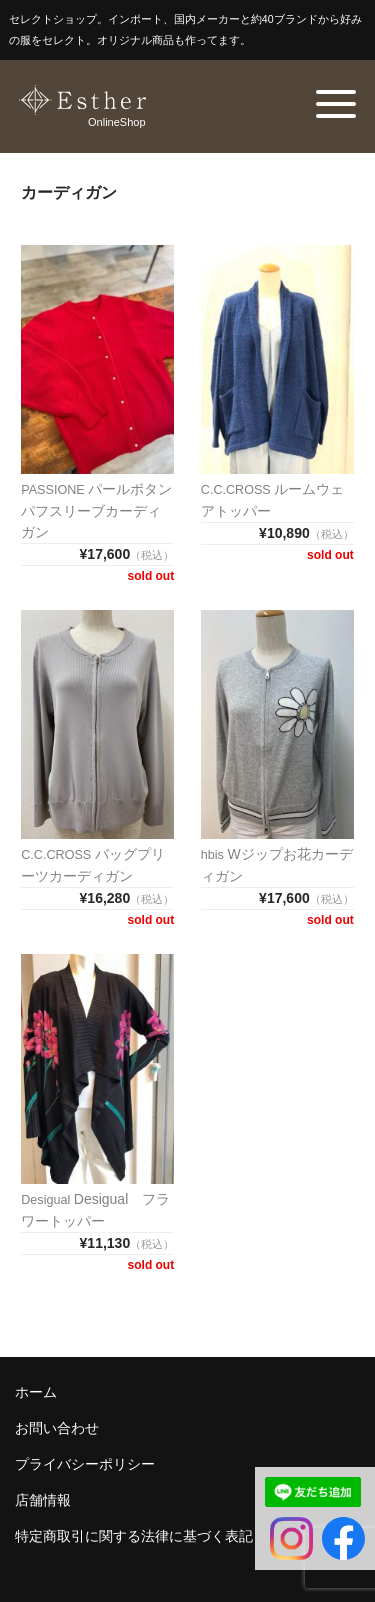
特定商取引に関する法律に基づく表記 (134, 1536)
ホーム (36, 1392)
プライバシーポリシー (85, 1464)
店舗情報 (43, 1500)
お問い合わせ (57, 1428)
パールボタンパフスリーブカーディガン (96, 510)
